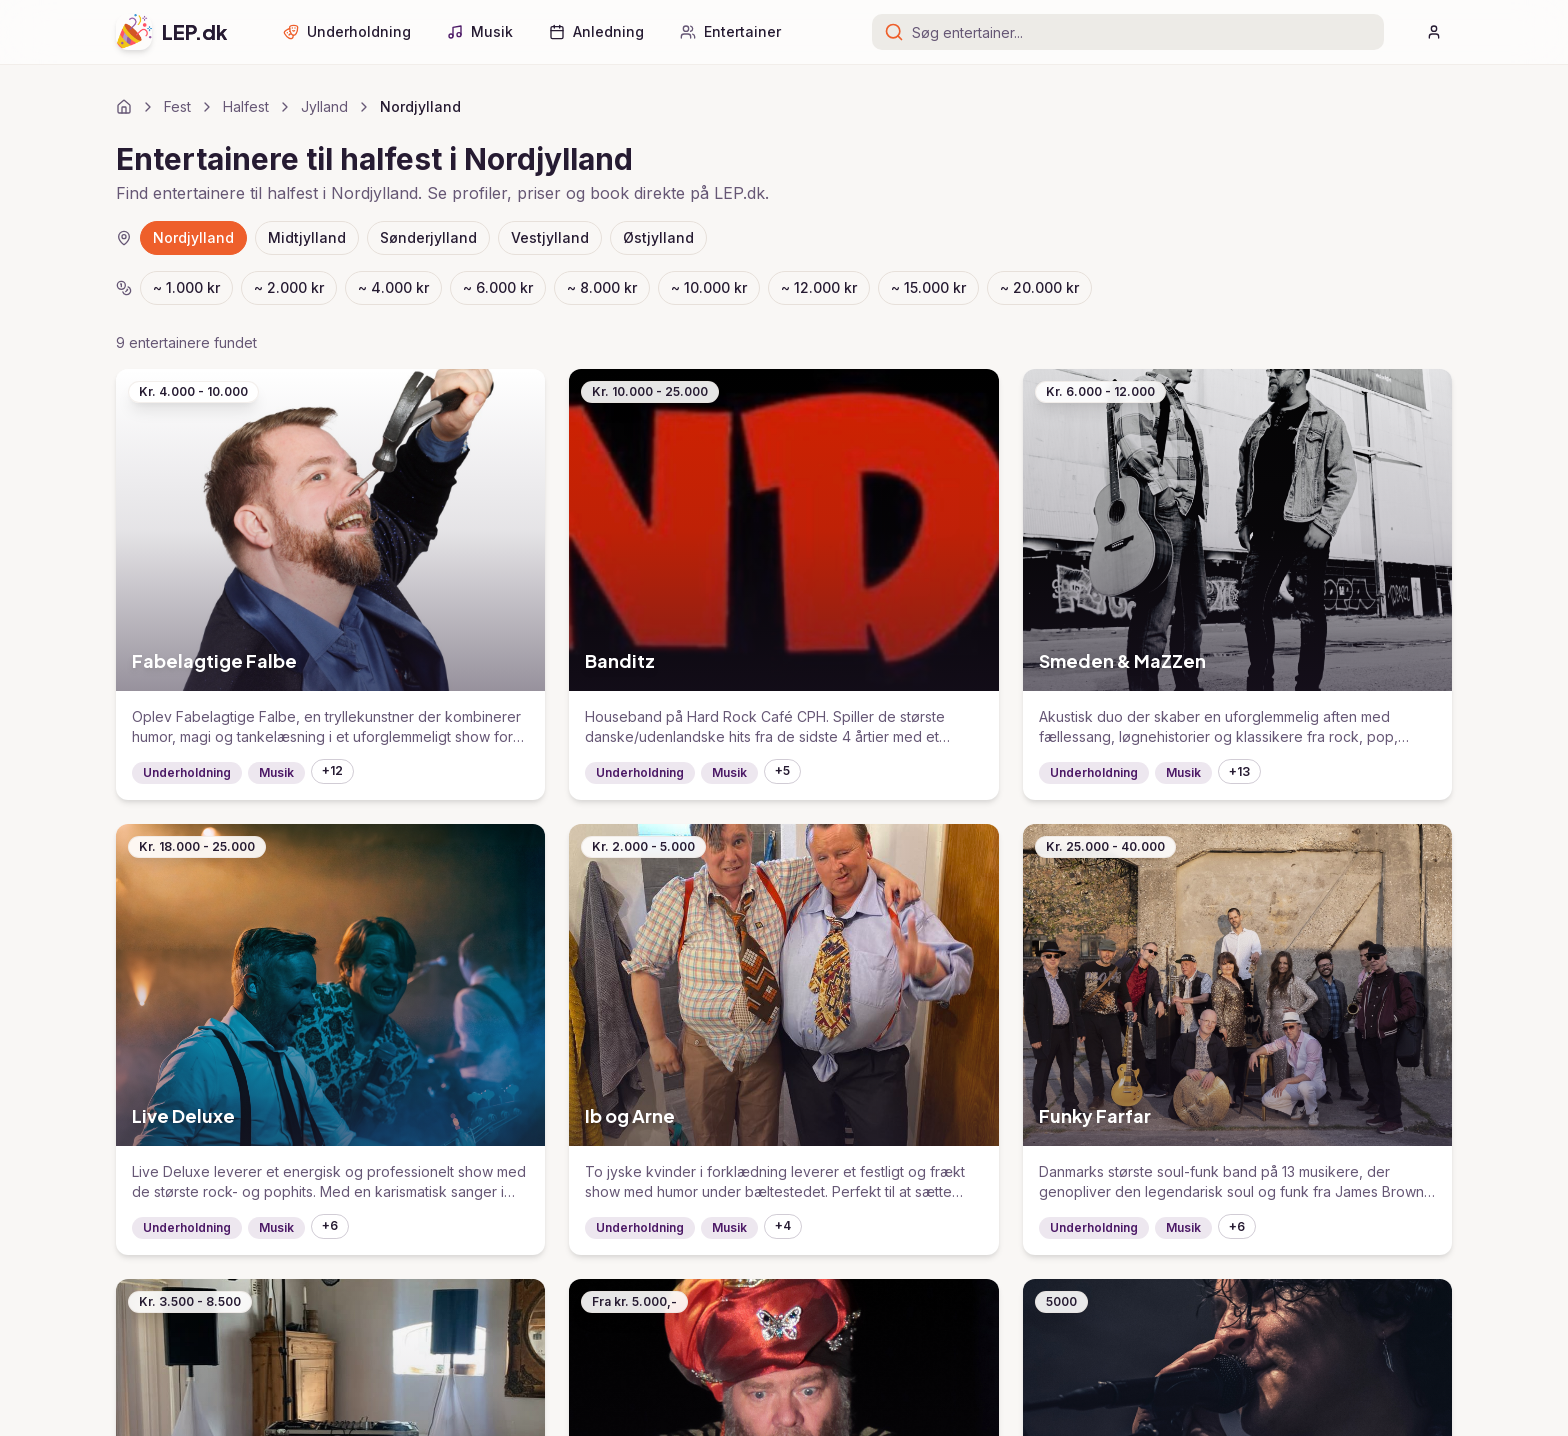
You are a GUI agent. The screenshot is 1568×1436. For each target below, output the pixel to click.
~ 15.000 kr (928, 287)
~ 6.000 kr (498, 287)
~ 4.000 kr (393, 287)
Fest (177, 106)
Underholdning (347, 31)
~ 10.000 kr (709, 287)
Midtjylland (307, 237)
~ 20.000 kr (1039, 287)
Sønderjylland (428, 237)
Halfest (246, 106)
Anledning (596, 31)
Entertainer (730, 31)
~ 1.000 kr (186, 287)
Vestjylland (550, 237)
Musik (480, 31)
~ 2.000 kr (289, 287)
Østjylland (658, 237)
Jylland (324, 106)
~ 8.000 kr (602, 287)
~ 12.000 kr (819, 287)
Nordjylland (193, 237)
